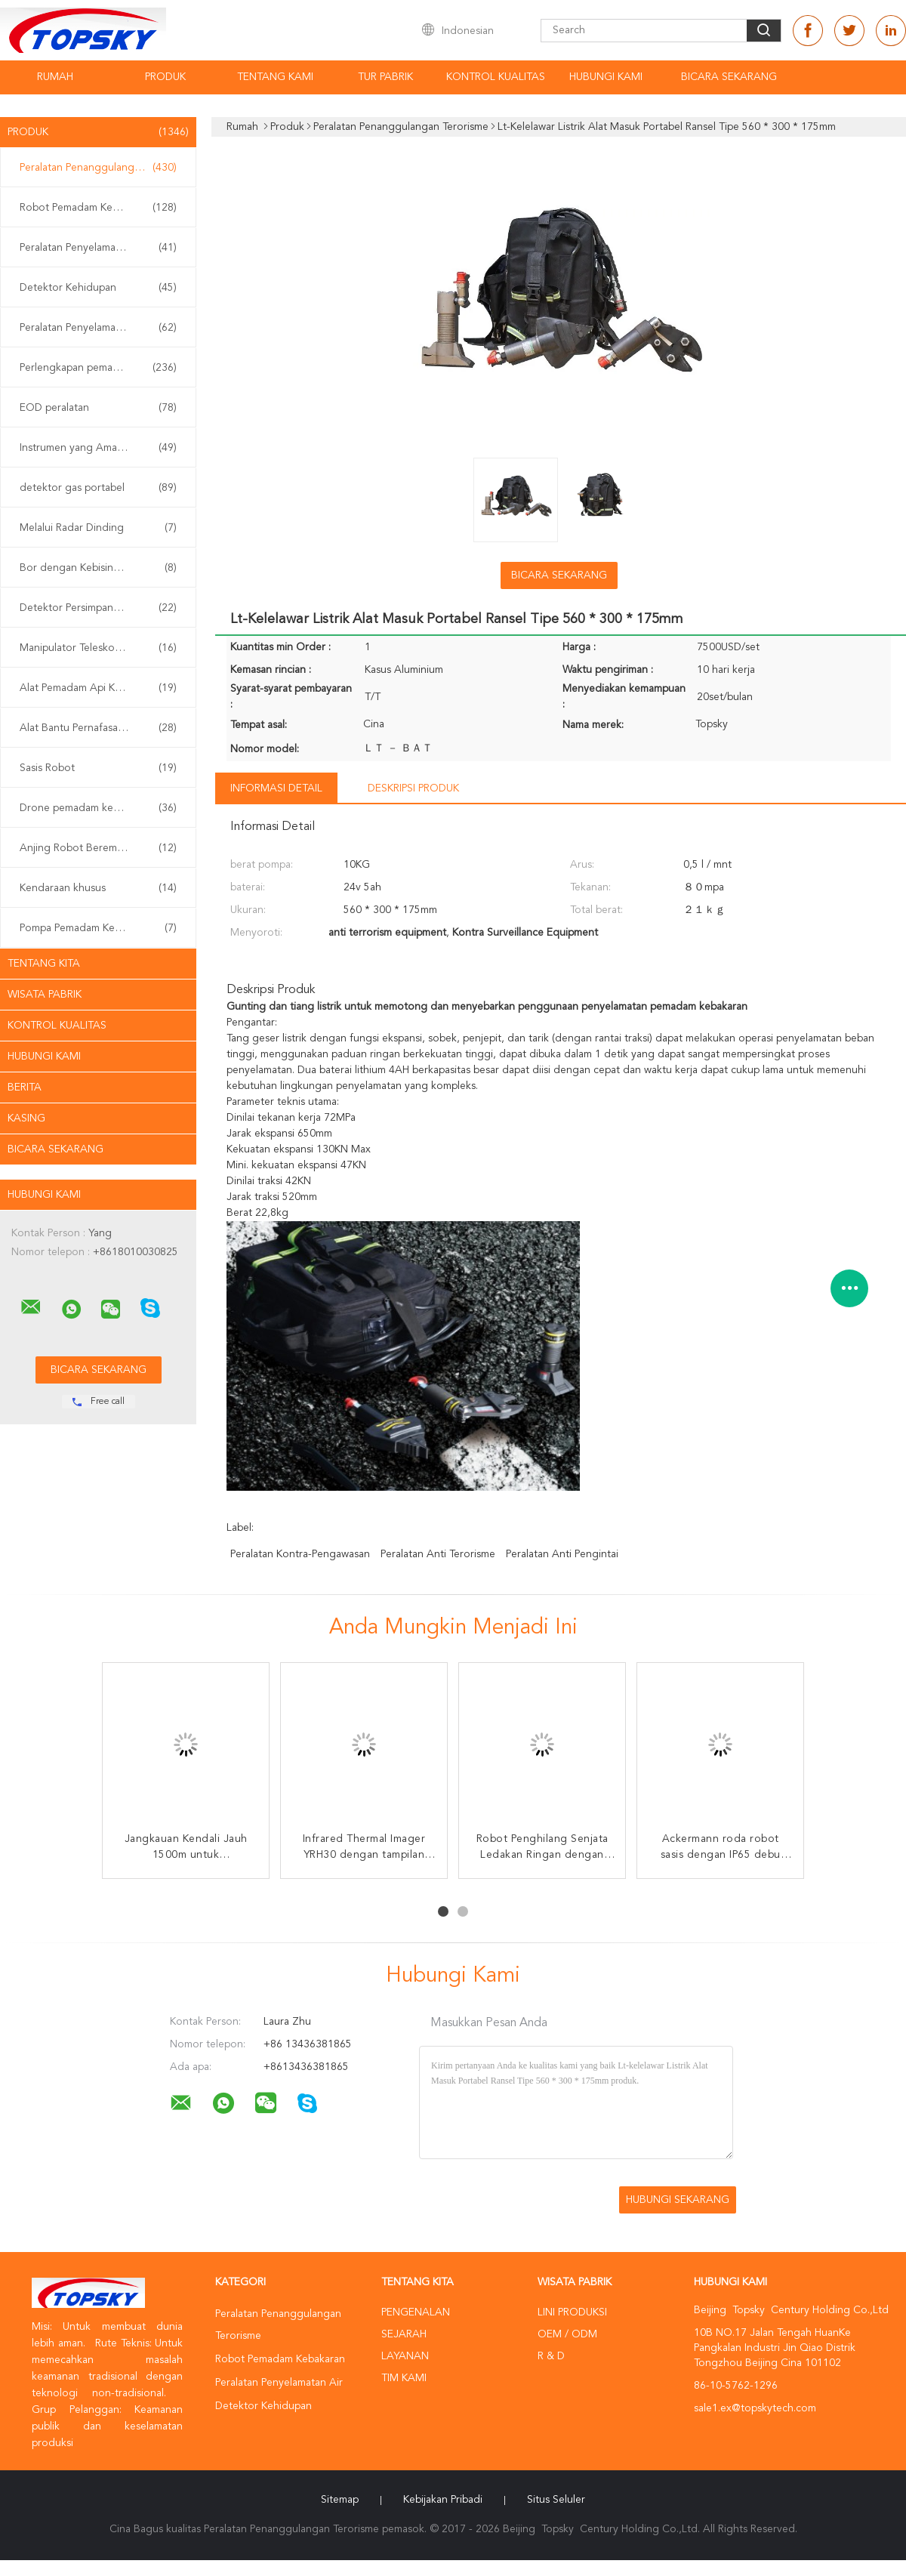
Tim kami (404, 2378)
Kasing (26, 1118)
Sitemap (340, 2499)
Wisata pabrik (45, 994)
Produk (165, 77)
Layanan (405, 2356)
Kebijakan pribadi (442, 2499)
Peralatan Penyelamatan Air (98, 247)
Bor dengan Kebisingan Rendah (98, 567)
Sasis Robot (98, 768)
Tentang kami (275, 77)
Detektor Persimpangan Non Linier (101, 607)
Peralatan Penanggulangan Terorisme (102, 167)
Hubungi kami (606, 77)
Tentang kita (44, 963)
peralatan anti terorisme (438, 1554)
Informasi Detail (276, 788)
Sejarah (404, 2334)
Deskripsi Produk (413, 788)
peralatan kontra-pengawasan (300, 1554)
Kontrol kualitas (495, 77)
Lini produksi (572, 2312)
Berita (25, 1087)
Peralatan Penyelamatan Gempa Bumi (102, 327)
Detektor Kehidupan (98, 287)
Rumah (55, 77)
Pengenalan (415, 2312)
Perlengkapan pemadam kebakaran (102, 367)
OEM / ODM (567, 2334)
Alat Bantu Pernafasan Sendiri (98, 728)
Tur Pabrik (385, 77)
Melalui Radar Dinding (98, 527)
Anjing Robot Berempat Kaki (98, 848)
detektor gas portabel (98, 487)
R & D (551, 2356)
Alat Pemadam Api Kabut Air (98, 688)
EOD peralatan (98, 407)
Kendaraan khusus (98, 888)
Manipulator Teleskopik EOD (98, 648)
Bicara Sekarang (729, 77)
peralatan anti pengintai (562, 1554)
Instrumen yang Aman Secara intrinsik (102, 447)
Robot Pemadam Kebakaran (98, 207)
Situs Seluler (556, 2499)
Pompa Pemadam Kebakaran (98, 928)
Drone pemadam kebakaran (98, 808)
